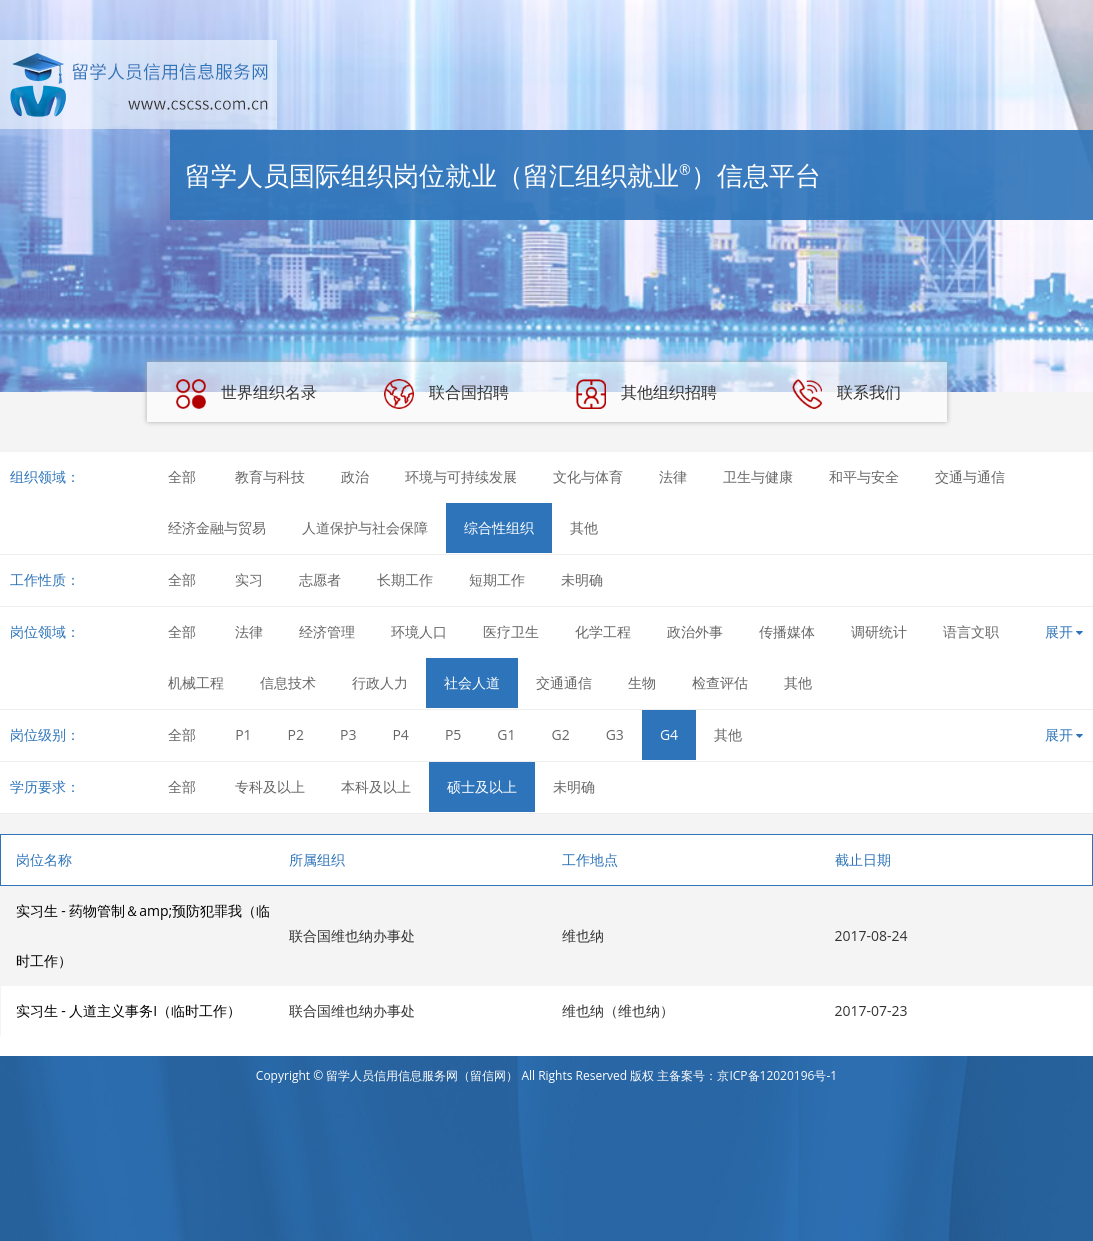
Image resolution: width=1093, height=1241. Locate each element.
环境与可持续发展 (461, 476)
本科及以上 (376, 786)
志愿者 (320, 579)
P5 (453, 734)
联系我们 (846, 394)
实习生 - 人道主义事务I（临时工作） (129, 1010)
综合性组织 (499, 527)
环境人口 (419, 631)
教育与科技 (270, 476)
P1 (243, 734)
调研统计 (879, 631)
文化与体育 (588, 476)
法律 (673, 476)
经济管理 (327, 631)
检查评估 (720, 682)
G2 (561, 734)
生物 (642, 682)
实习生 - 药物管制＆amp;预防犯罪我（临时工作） (143, 935)
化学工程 (603, 631)
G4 (669, 734)
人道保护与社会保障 (365, 527)
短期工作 (497, 579)
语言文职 (971, 631)
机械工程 (196, 682)
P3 (348, 734)
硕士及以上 (482, 786)
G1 (506, 734)
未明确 (582, 579)
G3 (615, 734)
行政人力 (380, 682)
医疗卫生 (511, 631)
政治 (355, 476)
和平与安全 (864, 476)
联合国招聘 (446, 394)
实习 (249, 579)
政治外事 (695, 631)
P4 (400, 734)
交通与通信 (970, 476)
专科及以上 (270, 786)
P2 (296, 734)
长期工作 (405, 579)
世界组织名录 (246, 394)
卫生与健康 (758, 476)
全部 (182, 476)
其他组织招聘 (646, 394)
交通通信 (564, 682)
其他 (584, 527)
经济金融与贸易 (217, 527)
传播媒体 (787, 631)
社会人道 (472, 682)
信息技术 (288, 682)
